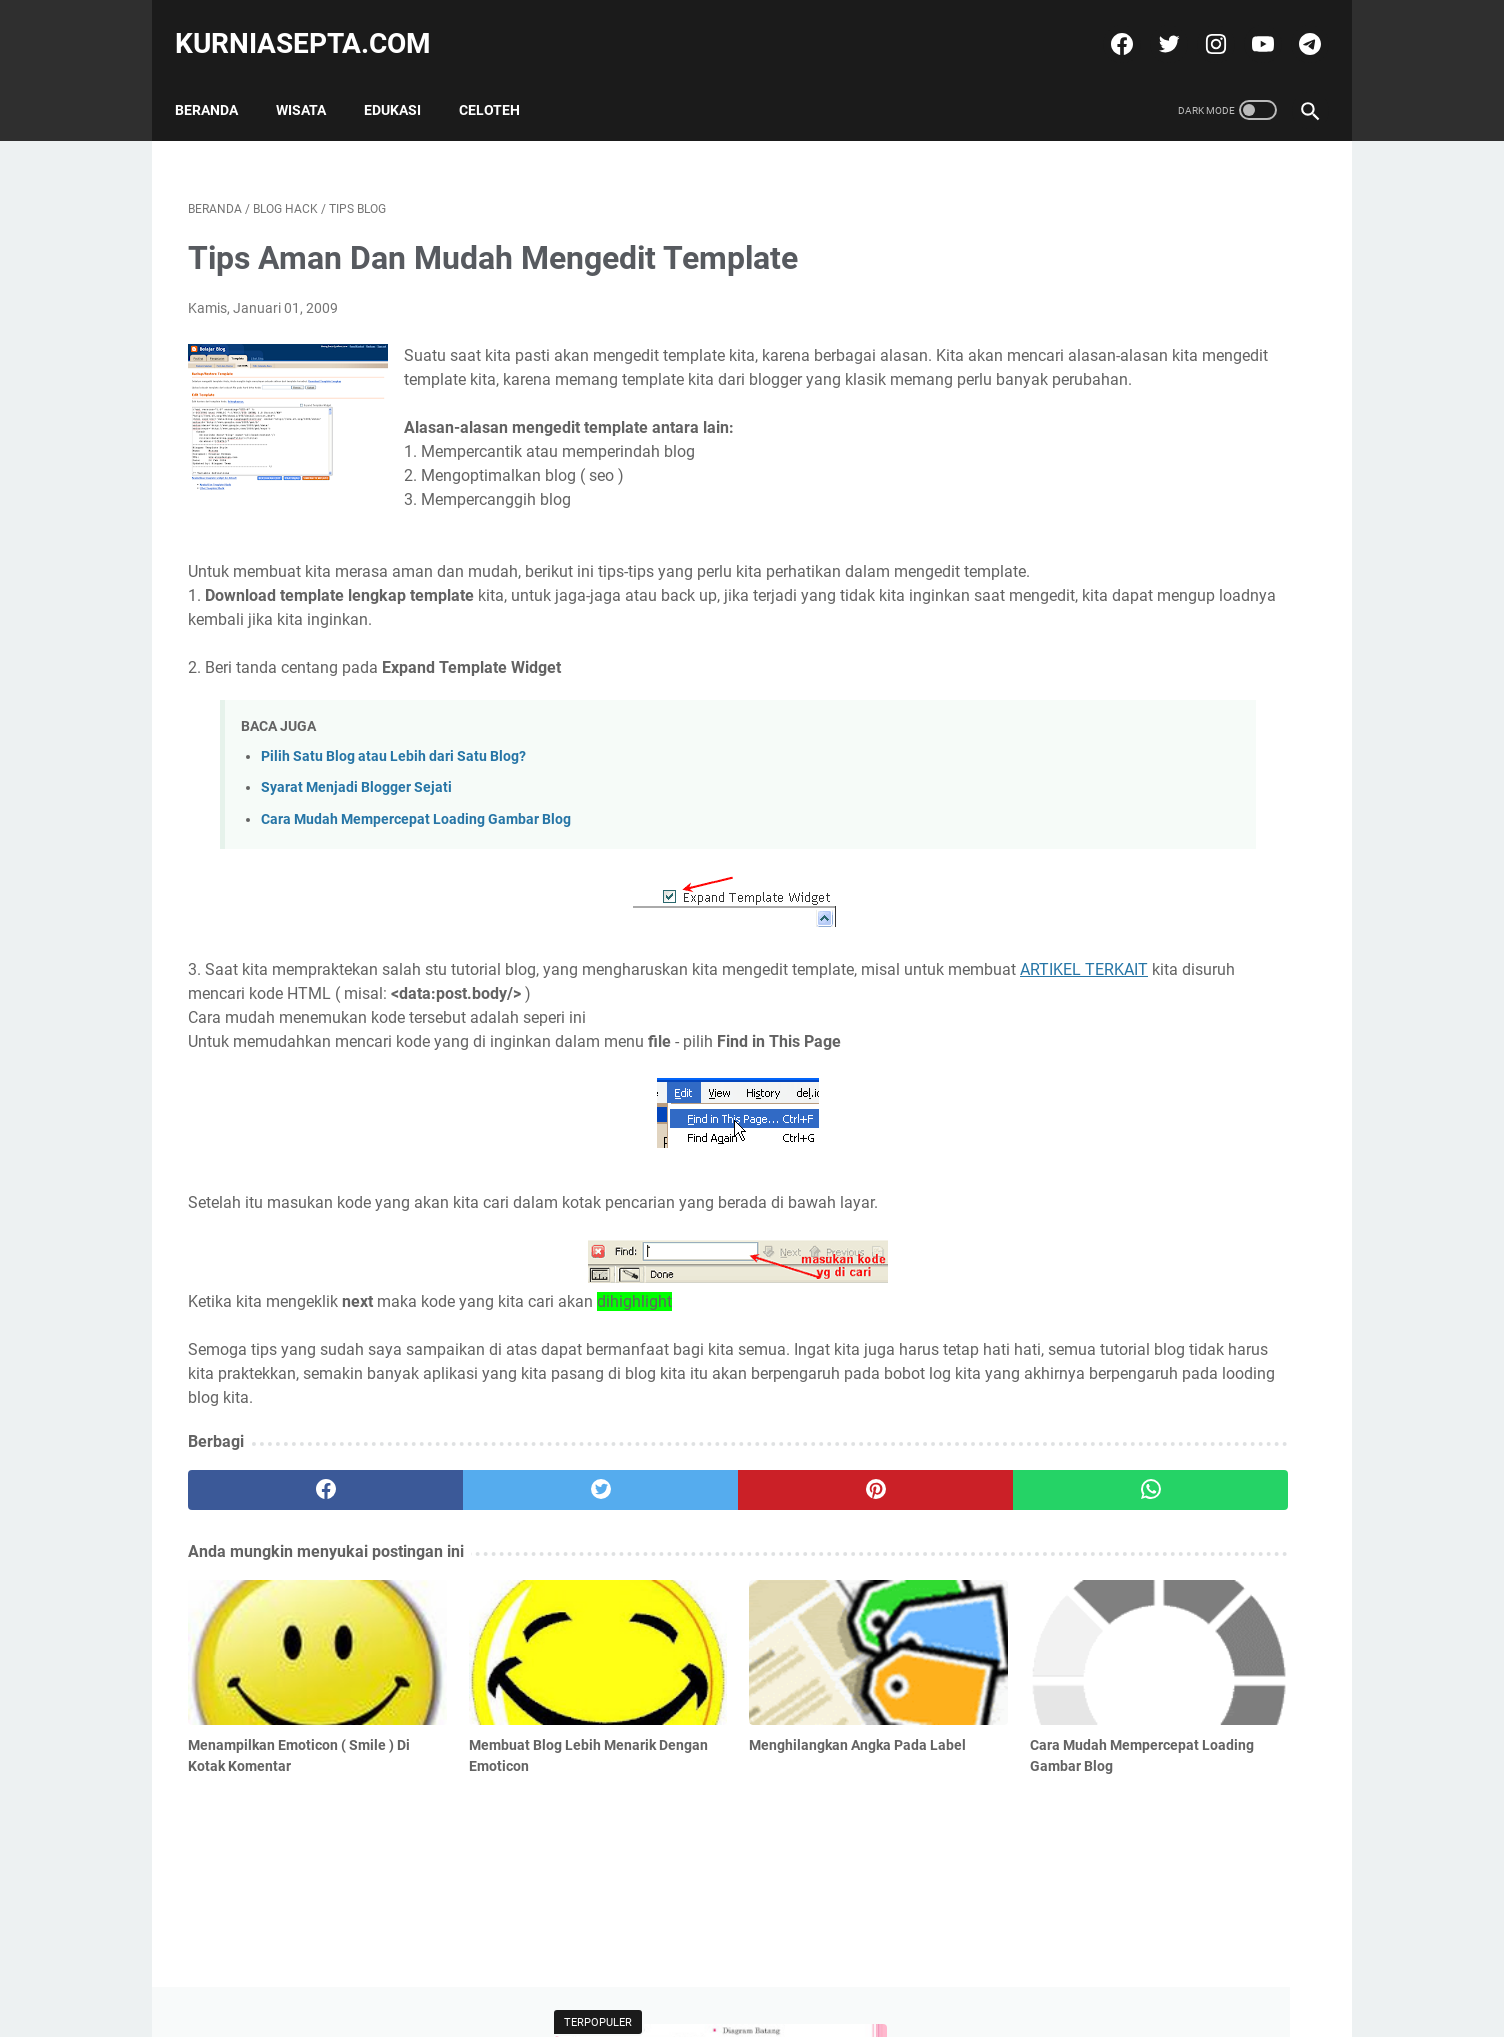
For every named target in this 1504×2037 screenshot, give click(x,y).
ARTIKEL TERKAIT (324, 1046)
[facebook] (1106, 24)
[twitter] (1153, 24)
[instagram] (1200, 24)
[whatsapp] (849, 1543)
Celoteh (502, 79)
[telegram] (1294, 24)
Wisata (314, 79)
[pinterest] (660, 1543)
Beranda (219, 79)
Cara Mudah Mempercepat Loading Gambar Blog (416, 872)
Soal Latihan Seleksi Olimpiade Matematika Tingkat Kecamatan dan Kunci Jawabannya (1162, 443)
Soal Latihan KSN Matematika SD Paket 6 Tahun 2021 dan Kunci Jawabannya (1151, 537)
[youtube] (1247, 24)
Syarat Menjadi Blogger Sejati (356, 841)
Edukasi (405, 79)
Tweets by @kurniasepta (1102, 703)
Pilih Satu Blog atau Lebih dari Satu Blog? (393, 810)
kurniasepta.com (316, 23)
